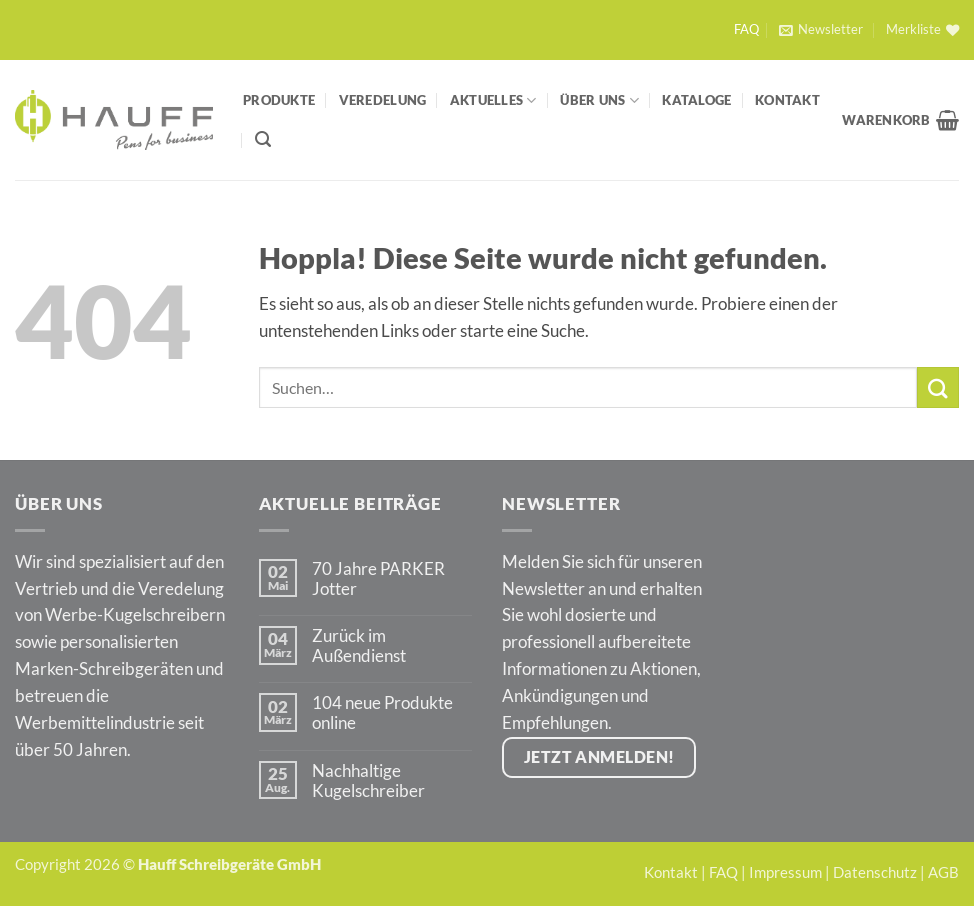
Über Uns (599, 100)
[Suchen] (263, 139)
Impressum (785, 872)
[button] (820, 30)
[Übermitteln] (938, 387)
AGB (943, 872)
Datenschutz (875, 872)
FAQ (746, 29)
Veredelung (383, 100)
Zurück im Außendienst (359, 646)
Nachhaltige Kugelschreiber (368, 781)
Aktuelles (493, 100)
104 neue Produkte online (382, 713)
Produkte (279, 100)
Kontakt (787, 100)
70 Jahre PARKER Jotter (378, 579)
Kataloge (696, 100)
